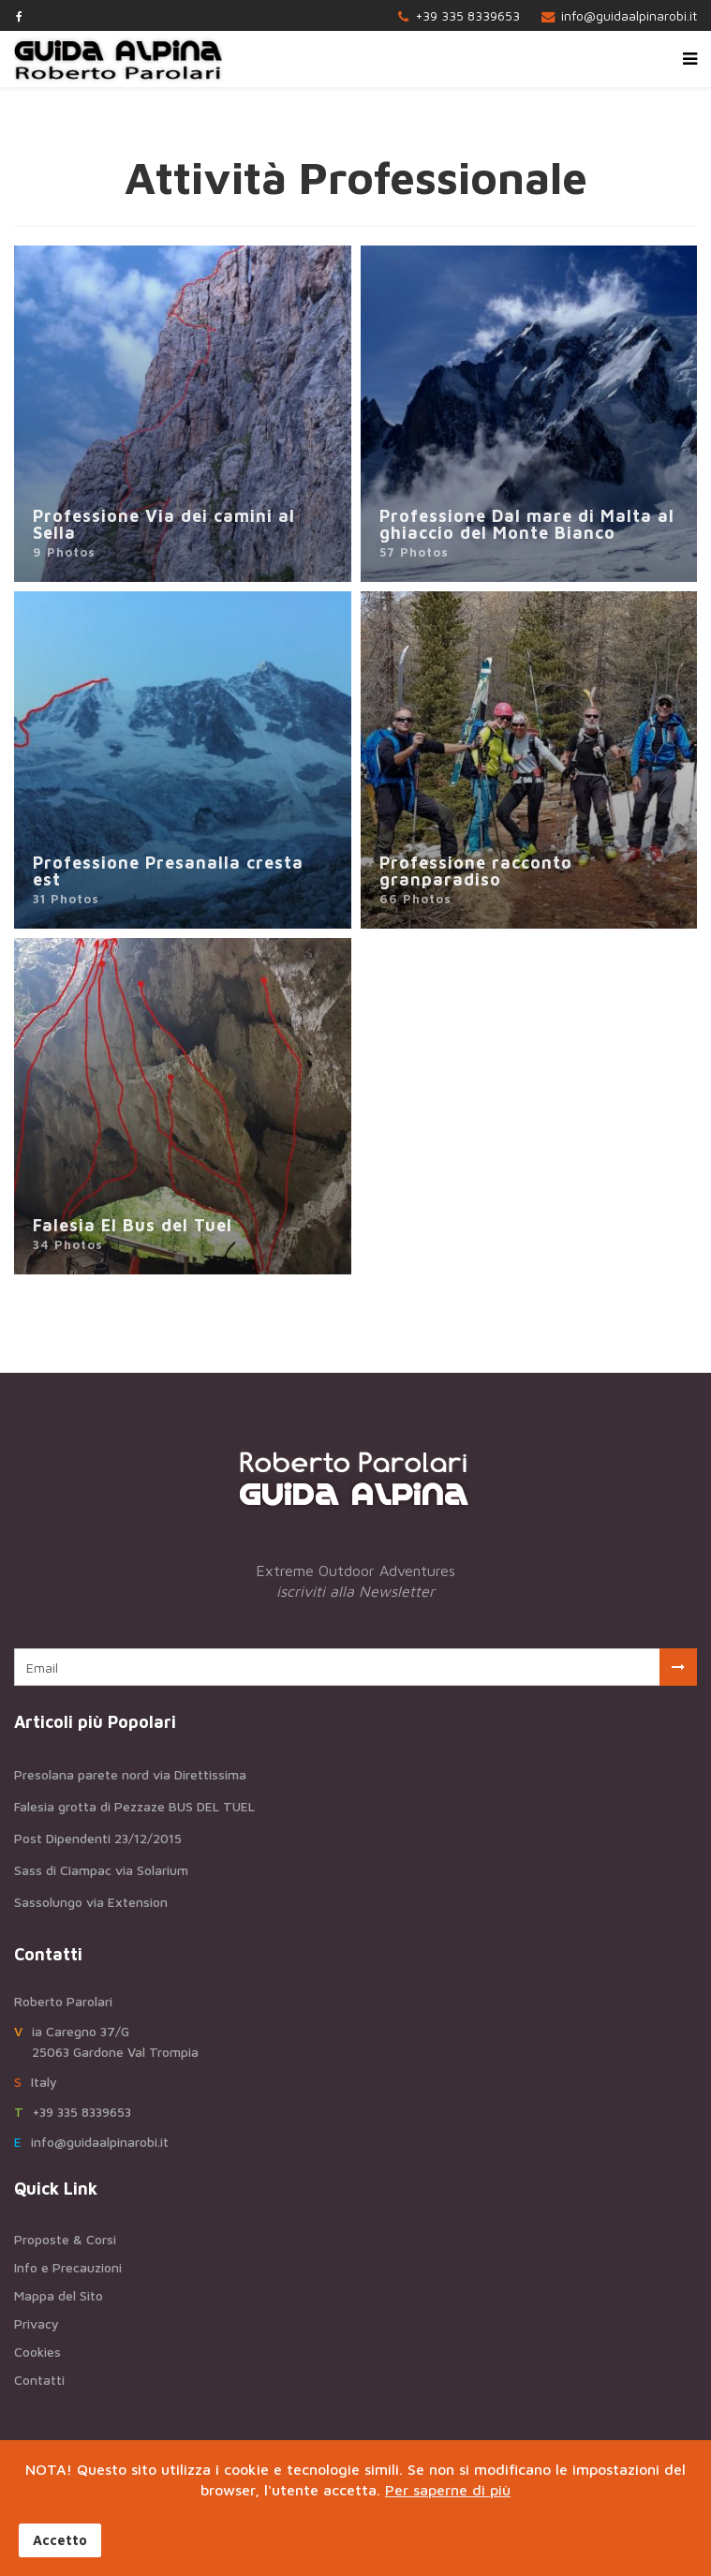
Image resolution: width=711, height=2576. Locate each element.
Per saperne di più (448, 2489)
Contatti (39, 2380)
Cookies (37, 2352)
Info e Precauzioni (68, 2267)
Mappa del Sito (58, 2295)
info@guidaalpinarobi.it (629, 15)
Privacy (36, 2323)
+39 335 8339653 (467, 15)
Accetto (60, 2540)
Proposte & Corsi (65, 2239)
